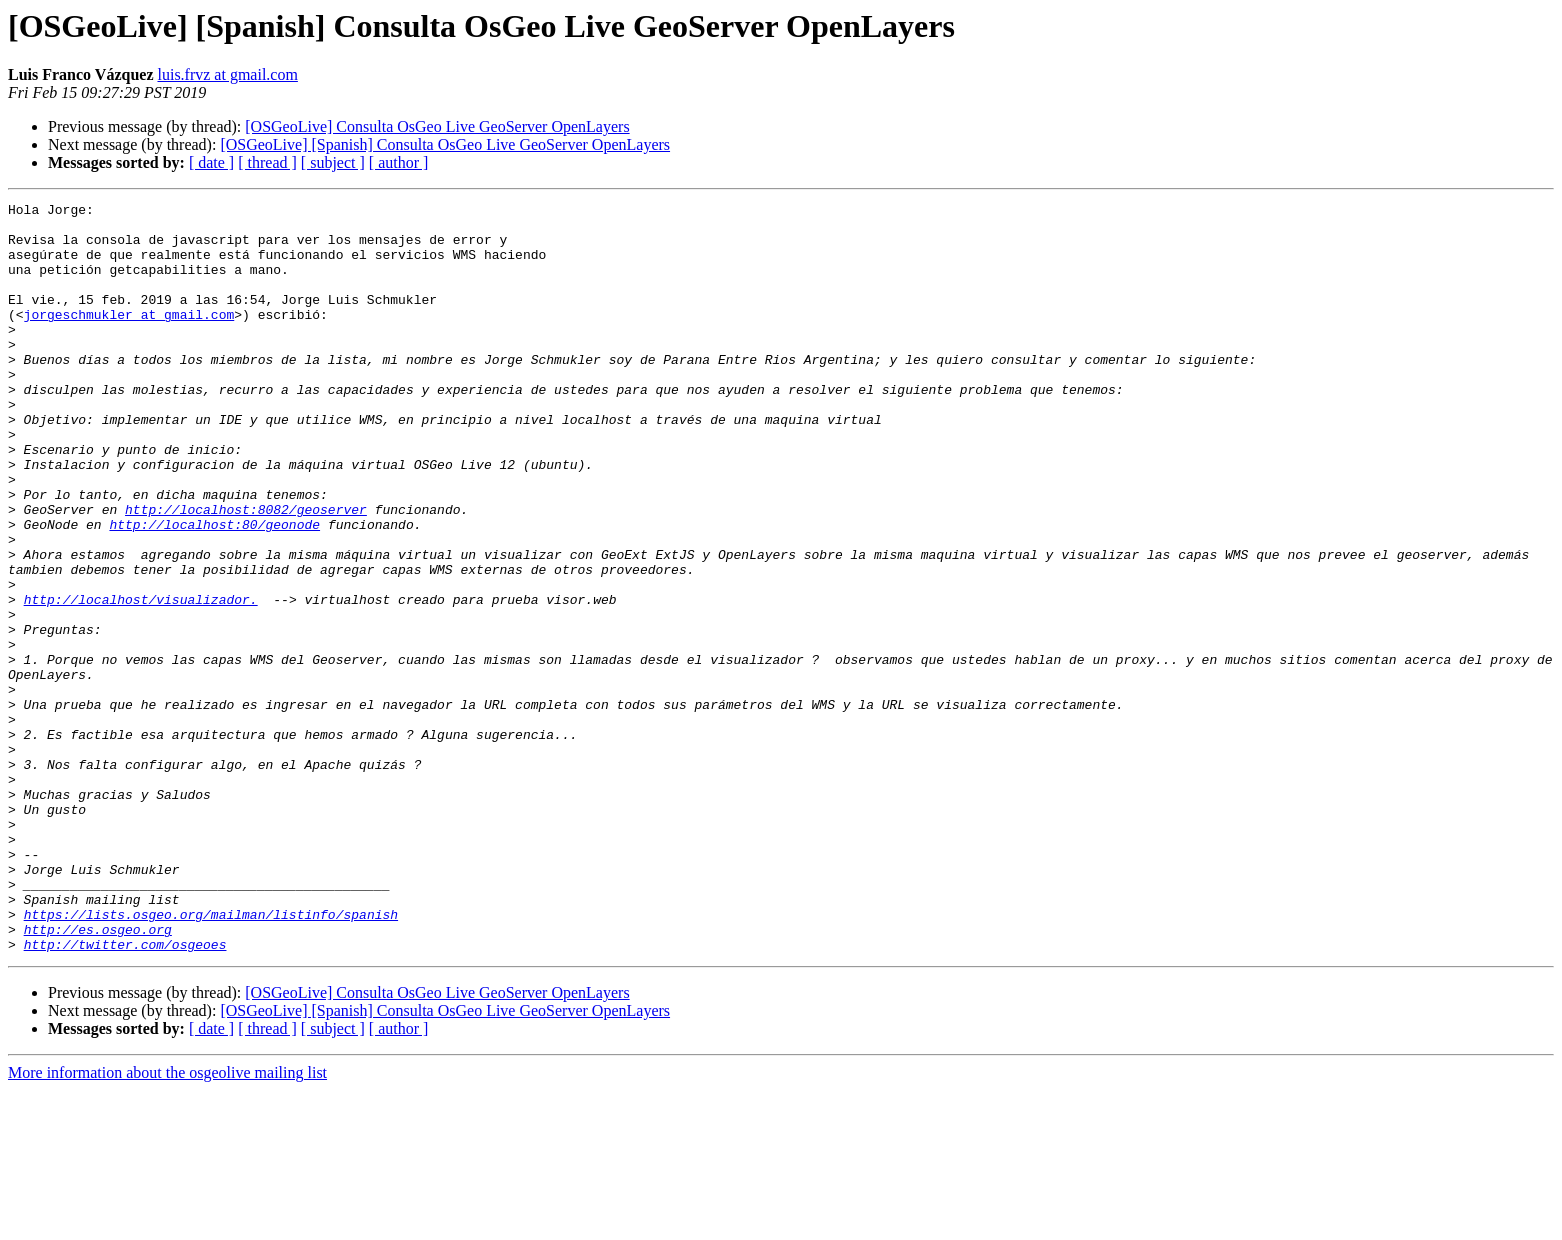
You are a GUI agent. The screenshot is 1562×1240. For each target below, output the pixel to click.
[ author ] (399, 162)
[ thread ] (267, 162)
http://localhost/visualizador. (141, 680)
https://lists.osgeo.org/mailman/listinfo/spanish (211, 1058)
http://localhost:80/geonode (214, 590)
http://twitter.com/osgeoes (125, 1094)
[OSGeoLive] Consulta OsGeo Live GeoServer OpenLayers (437, 126)
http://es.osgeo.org (98, 1076)
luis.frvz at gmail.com (227, 74)
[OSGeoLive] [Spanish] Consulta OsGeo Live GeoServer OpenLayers (445, 144)
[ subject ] (333, 162)
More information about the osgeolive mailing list (167, 1222)
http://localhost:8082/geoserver (246, 572)
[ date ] (211, 162)
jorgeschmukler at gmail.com (129, 338)
